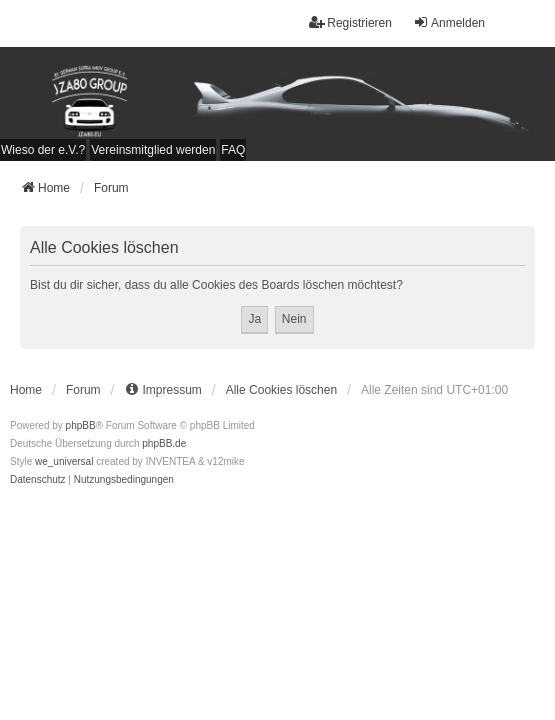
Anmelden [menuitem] (449, 22)
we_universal (64, 461)
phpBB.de (164, 443)
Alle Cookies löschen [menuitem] (281, 390)
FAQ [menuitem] (233, 150)
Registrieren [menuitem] (350, 22)
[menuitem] (43, 150)
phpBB (81, 425)
